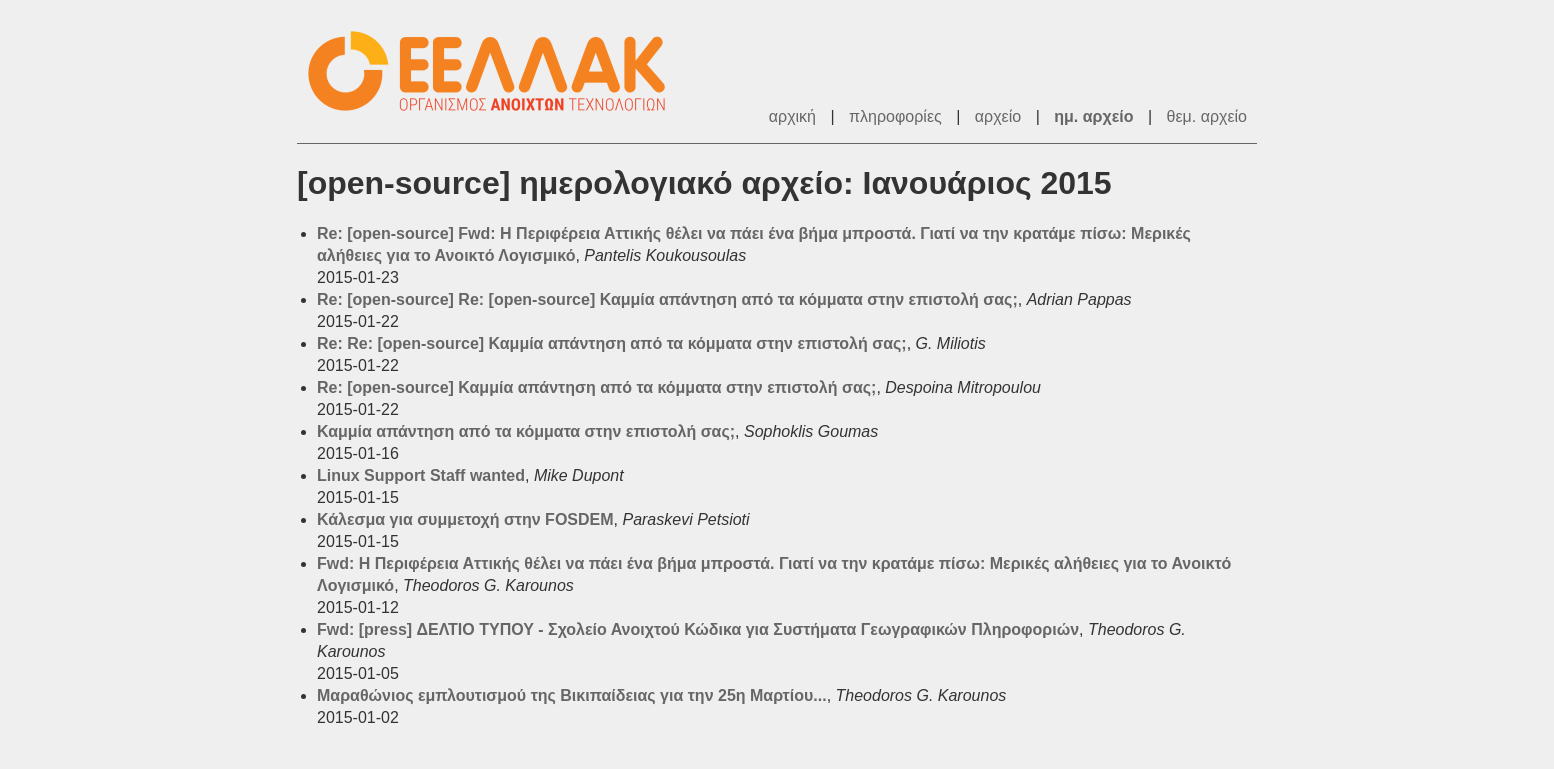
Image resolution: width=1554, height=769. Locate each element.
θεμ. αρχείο (1207, 116)
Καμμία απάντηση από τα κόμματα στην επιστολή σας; (526, 431)
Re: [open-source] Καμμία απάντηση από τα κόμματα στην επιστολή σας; (596, 387)
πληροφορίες (895, 116)
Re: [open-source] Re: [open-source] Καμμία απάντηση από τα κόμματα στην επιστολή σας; (667, 299)
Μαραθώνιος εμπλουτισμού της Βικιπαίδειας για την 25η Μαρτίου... (572, 695)
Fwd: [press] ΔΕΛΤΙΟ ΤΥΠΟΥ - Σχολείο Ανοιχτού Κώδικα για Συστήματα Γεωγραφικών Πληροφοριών (698, 629)
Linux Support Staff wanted (421, 475)
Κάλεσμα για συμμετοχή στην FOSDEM (465, 519)
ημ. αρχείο (1093, 116)
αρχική (792, 116)
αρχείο (998, 116)
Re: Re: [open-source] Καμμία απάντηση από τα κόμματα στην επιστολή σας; (612, 343)
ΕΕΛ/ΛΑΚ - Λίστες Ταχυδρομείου (497, 71)
